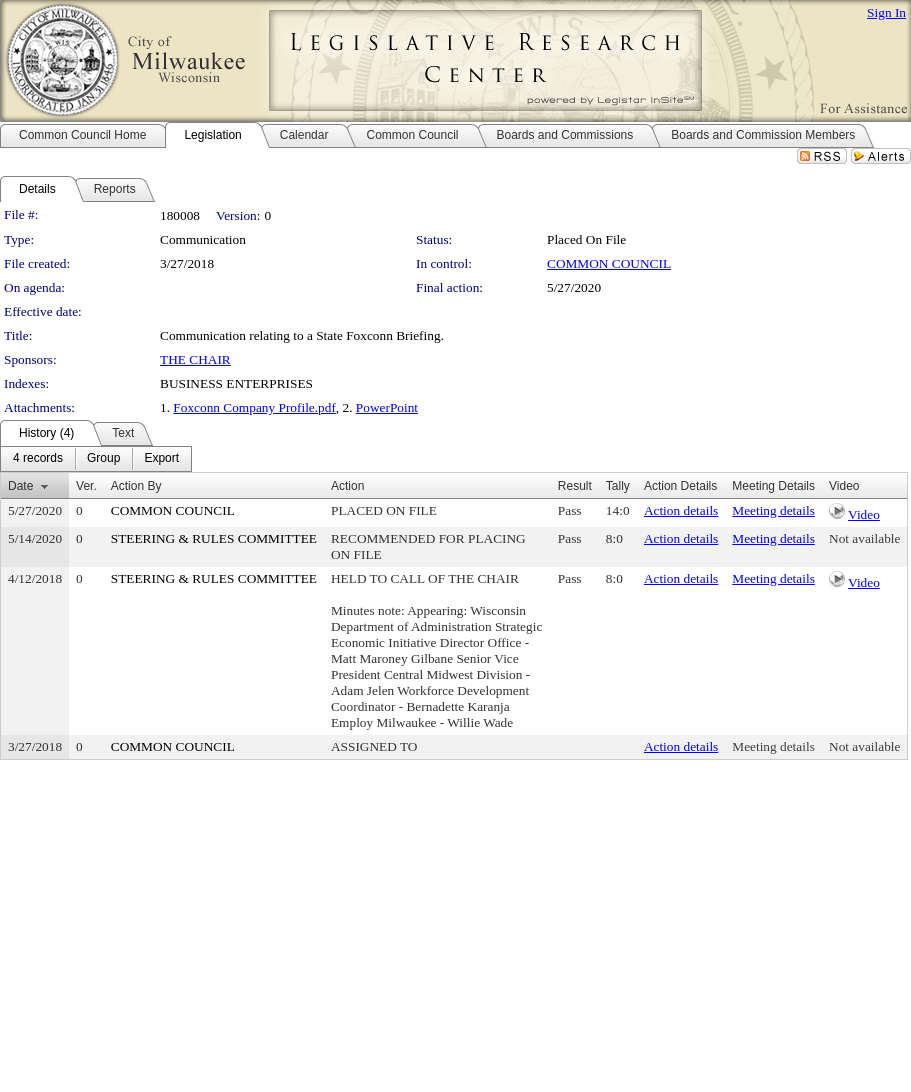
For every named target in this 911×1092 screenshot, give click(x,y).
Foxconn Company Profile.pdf (254, 407)
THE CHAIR (195, 359)
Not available (864, 538)
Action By (136, 486)
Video (864, 514)
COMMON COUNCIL (609, 263)
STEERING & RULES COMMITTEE (214, 538)
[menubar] (96, 459)
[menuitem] (38, 459)
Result (575, 486)
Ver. (86, 486)
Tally (618, 486)
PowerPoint (387, 407)
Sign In (886, 12)
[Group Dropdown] (103, 459)
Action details (681, 510)
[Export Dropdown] (161, 459)
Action (347, 486)
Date (20, 486)
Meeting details (773, 510)
